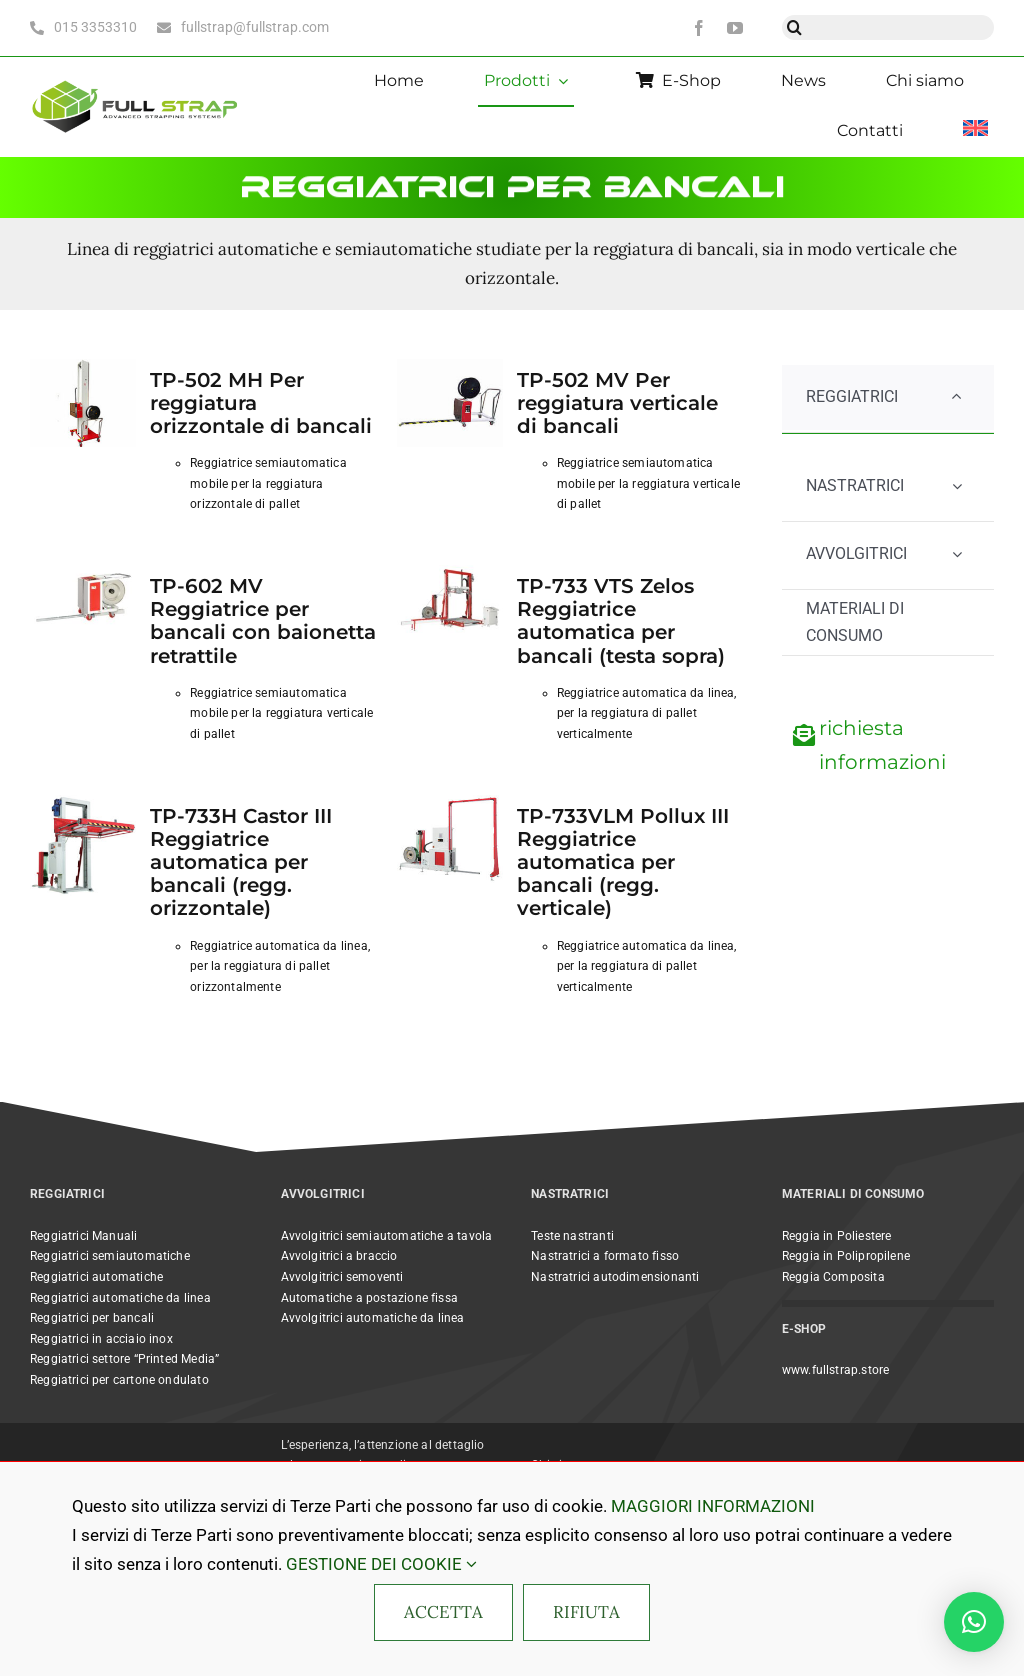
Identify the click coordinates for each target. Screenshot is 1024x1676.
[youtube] (735, 28)
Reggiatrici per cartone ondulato (119, 1380)
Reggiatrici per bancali (92, 1318)
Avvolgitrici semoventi (342, 1277)
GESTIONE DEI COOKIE (381, 1564)
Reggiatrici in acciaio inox (101, 1339)
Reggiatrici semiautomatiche (110, 1256)
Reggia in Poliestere (837, 1236)
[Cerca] (794, 27)
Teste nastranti (572, 1236)
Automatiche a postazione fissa (369, 1298)
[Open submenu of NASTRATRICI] (957, 486)
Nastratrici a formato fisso (605, 1256)
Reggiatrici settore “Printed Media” (124, 1359)
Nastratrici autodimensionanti (615, 1277)
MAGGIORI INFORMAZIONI (713, 1506)
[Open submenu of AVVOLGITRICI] (957, 554)
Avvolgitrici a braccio (339, 1256)
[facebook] (699, 28)
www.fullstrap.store (835, 1370)
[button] (974, 1622)
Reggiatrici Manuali (83, 1236)
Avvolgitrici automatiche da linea (373, 1318)
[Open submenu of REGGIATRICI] (957, 397)
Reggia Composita (833, 1277)
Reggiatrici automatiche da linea (120, 1298)
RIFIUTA (586, 1612)
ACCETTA (443, 1612)
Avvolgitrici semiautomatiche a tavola (387, 1236)
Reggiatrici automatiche (96, 1277)
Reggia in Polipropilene (846, 1256)
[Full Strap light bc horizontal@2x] (136, 80)
